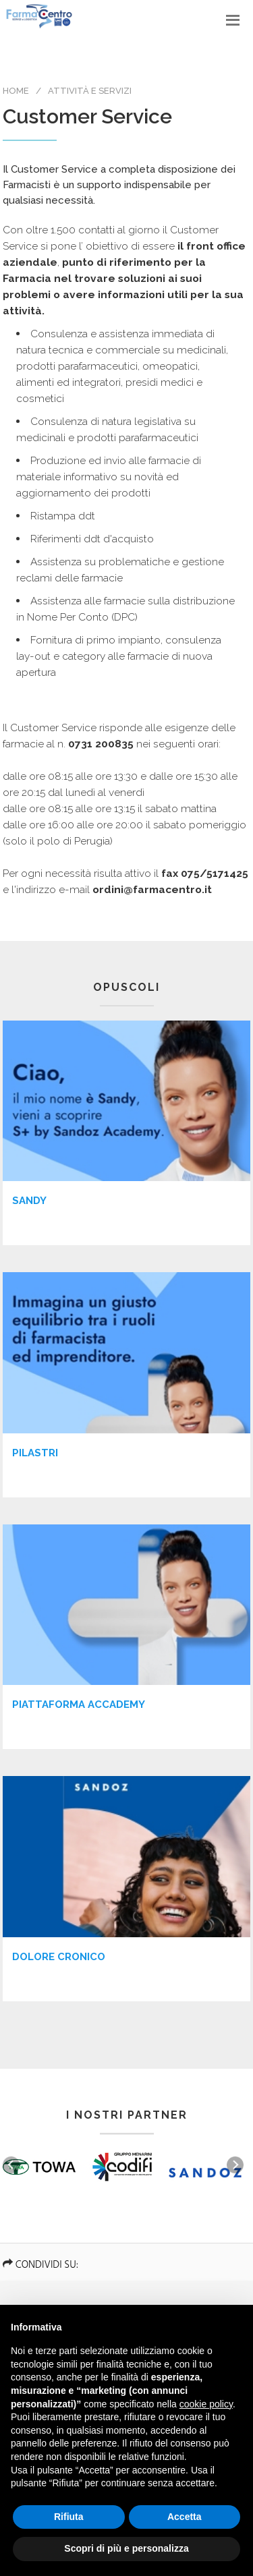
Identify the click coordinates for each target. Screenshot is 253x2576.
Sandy (29, 1201)
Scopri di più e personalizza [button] (126, 2548)
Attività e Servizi (90, 91)
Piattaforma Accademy (78, 1704)
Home (16, 91)
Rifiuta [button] (69, 2516)
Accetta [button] (184, 2516)
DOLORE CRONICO (58, 1957)
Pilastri (35, 1453)
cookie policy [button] (206, 2404)
